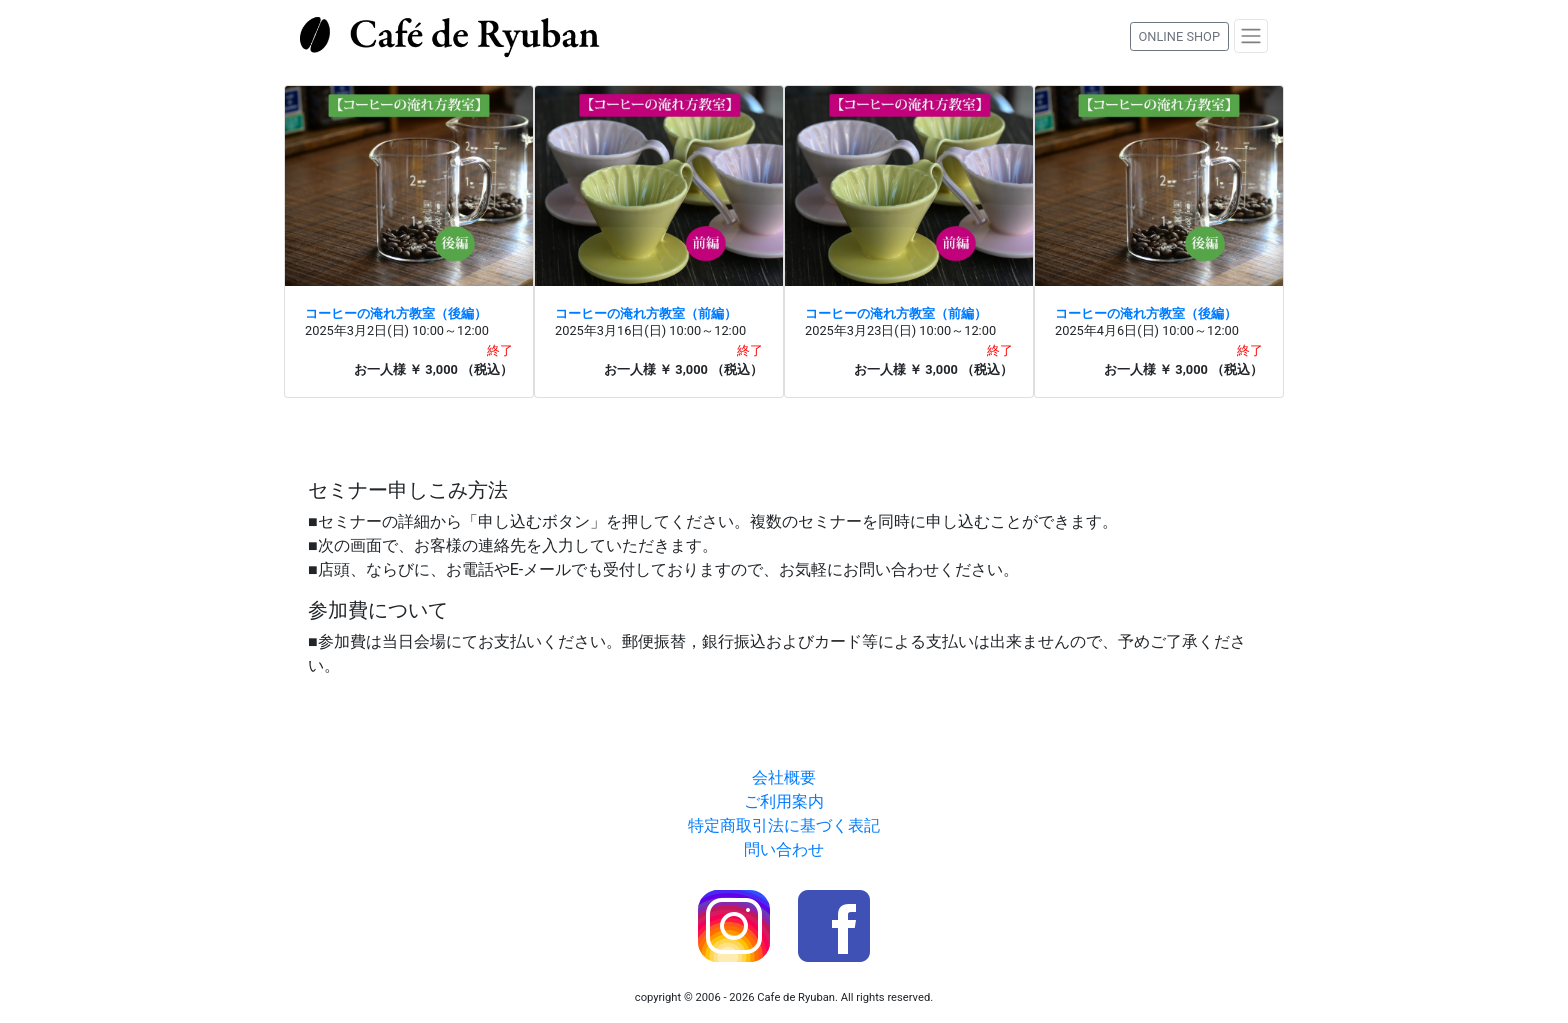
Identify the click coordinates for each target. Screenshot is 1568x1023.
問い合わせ (784, 849)
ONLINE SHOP (1180, 36)
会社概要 (784, 777)
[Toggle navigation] (1251, 36)
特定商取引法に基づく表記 (784, 825)
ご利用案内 (784, 801)
